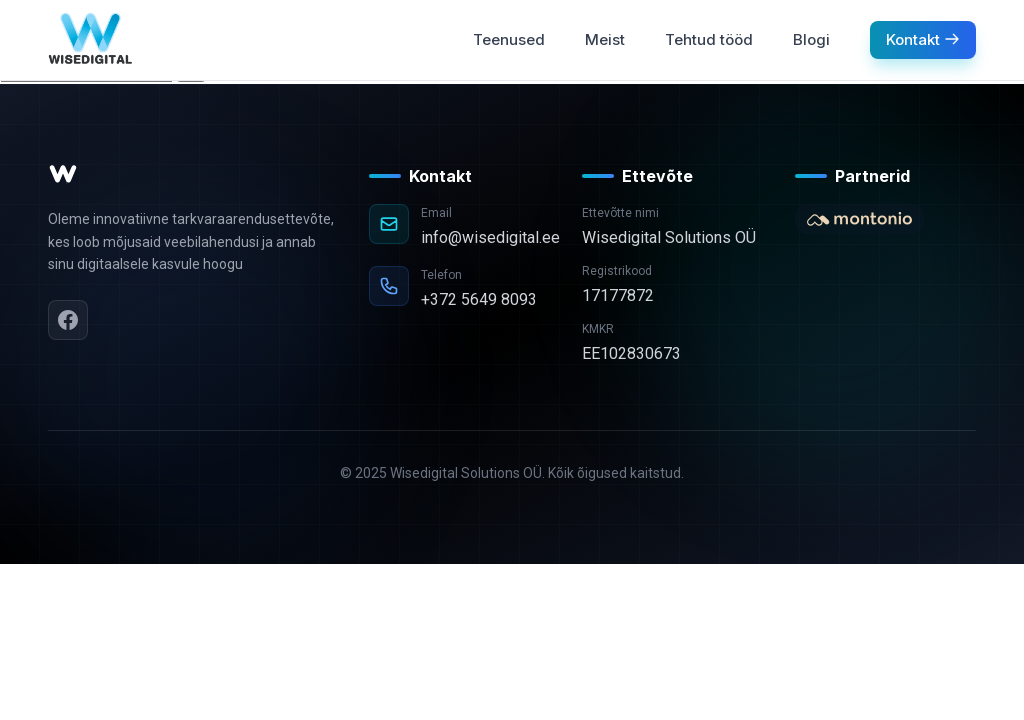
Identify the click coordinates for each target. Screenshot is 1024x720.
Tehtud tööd (709, 39)
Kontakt (923, 39)
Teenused (509, 39)
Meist (605, 39)
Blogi (811, 39)
